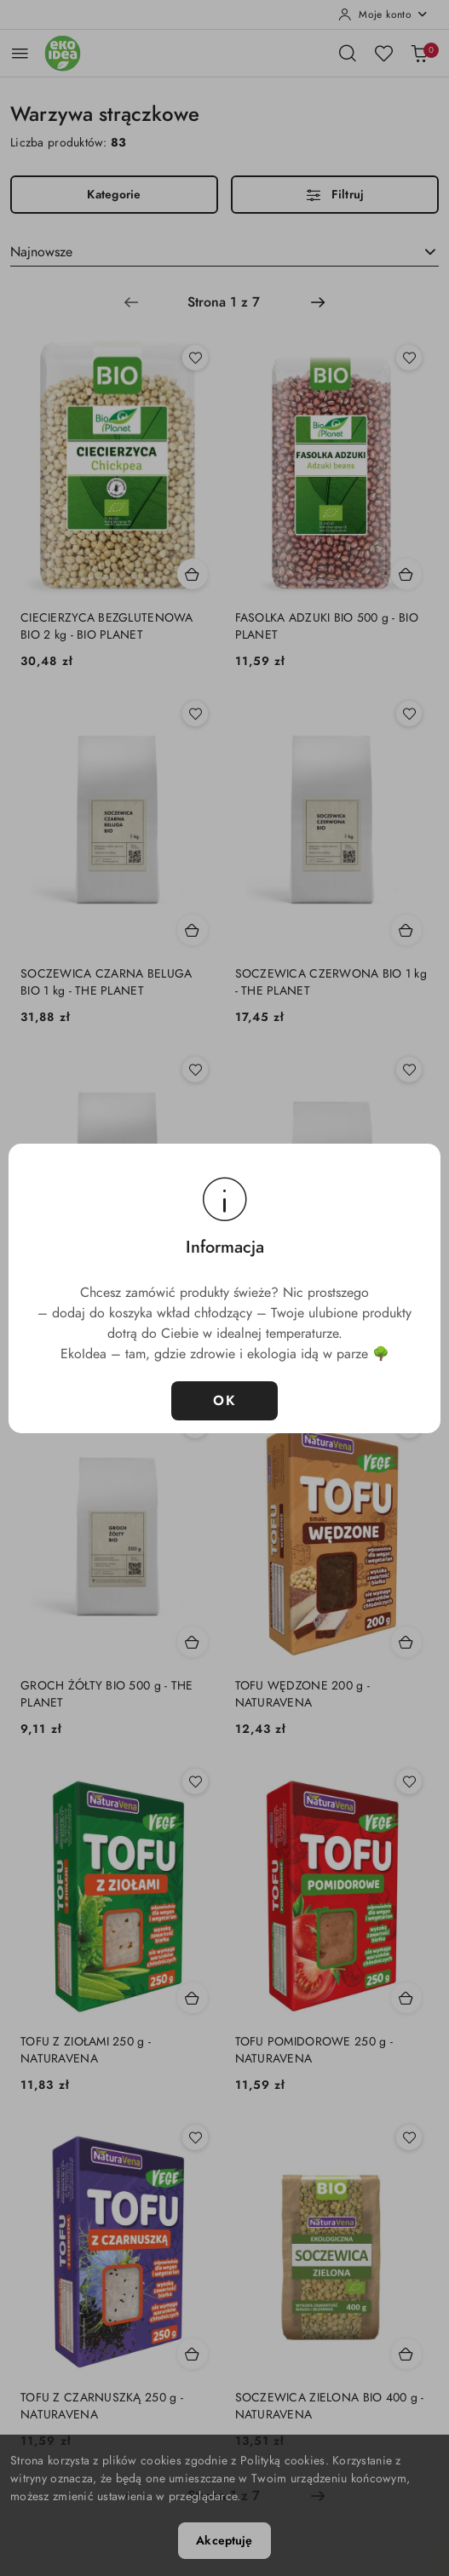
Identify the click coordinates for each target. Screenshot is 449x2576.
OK (224, 1400)
